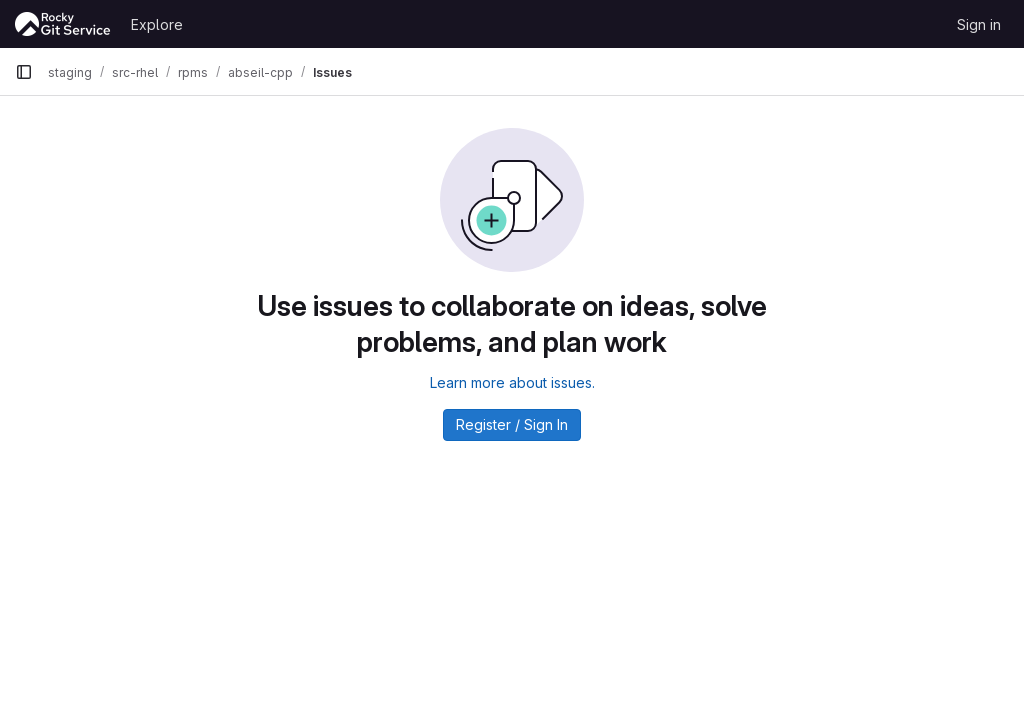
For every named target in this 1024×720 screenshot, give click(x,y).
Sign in (979, 24)
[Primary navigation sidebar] (24, 72)
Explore (157, 24)
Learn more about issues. (512, 382)
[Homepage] (63, 24)
